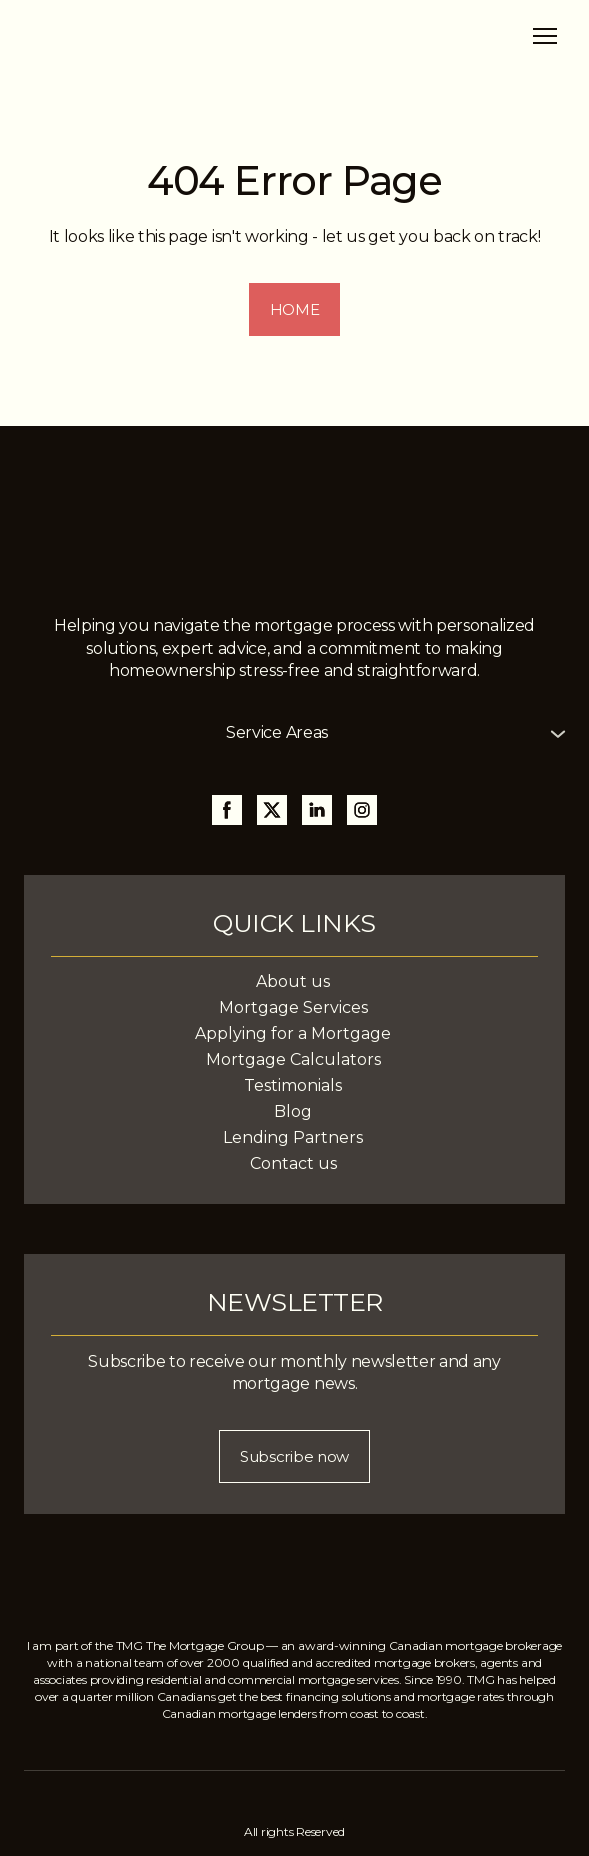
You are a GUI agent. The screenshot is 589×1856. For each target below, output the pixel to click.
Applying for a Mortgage (293, 1033)
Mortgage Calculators (293, 1059)
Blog (293, 1111)
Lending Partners (293, 1137)
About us (293, 981)
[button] (295, 309)
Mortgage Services (293, 1007)
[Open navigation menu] (545, 36)
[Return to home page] (126, 35)
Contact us (293, 1163)
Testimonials (293, 1085)
